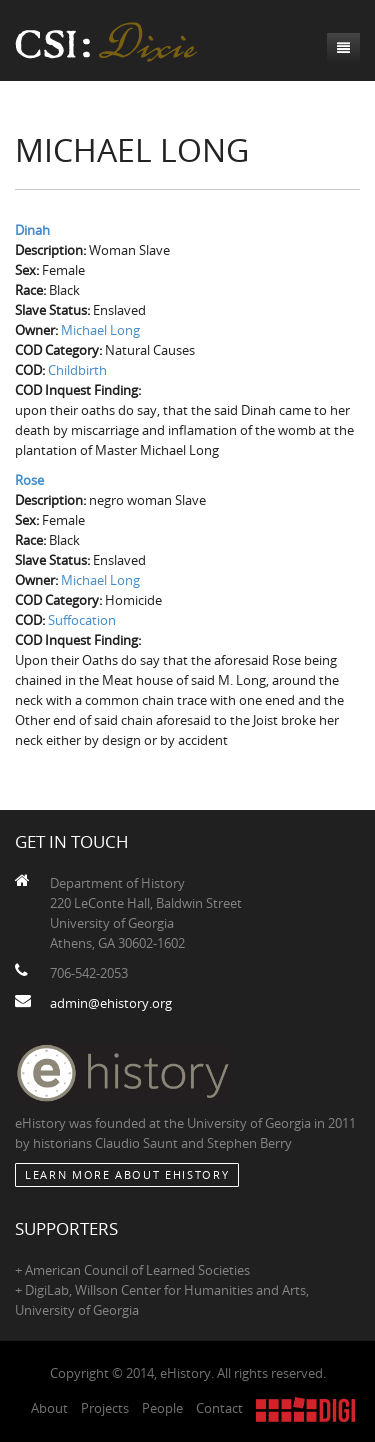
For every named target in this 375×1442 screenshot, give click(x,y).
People (162, 1408)
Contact (219, 1408)
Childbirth (77, 370)
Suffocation (82, 620)
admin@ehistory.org (111, 1003)
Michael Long (100, 330)
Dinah (32, 230)
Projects (105, 1408)
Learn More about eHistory (127, 1174)
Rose (29, 480)
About (49, 1408)
